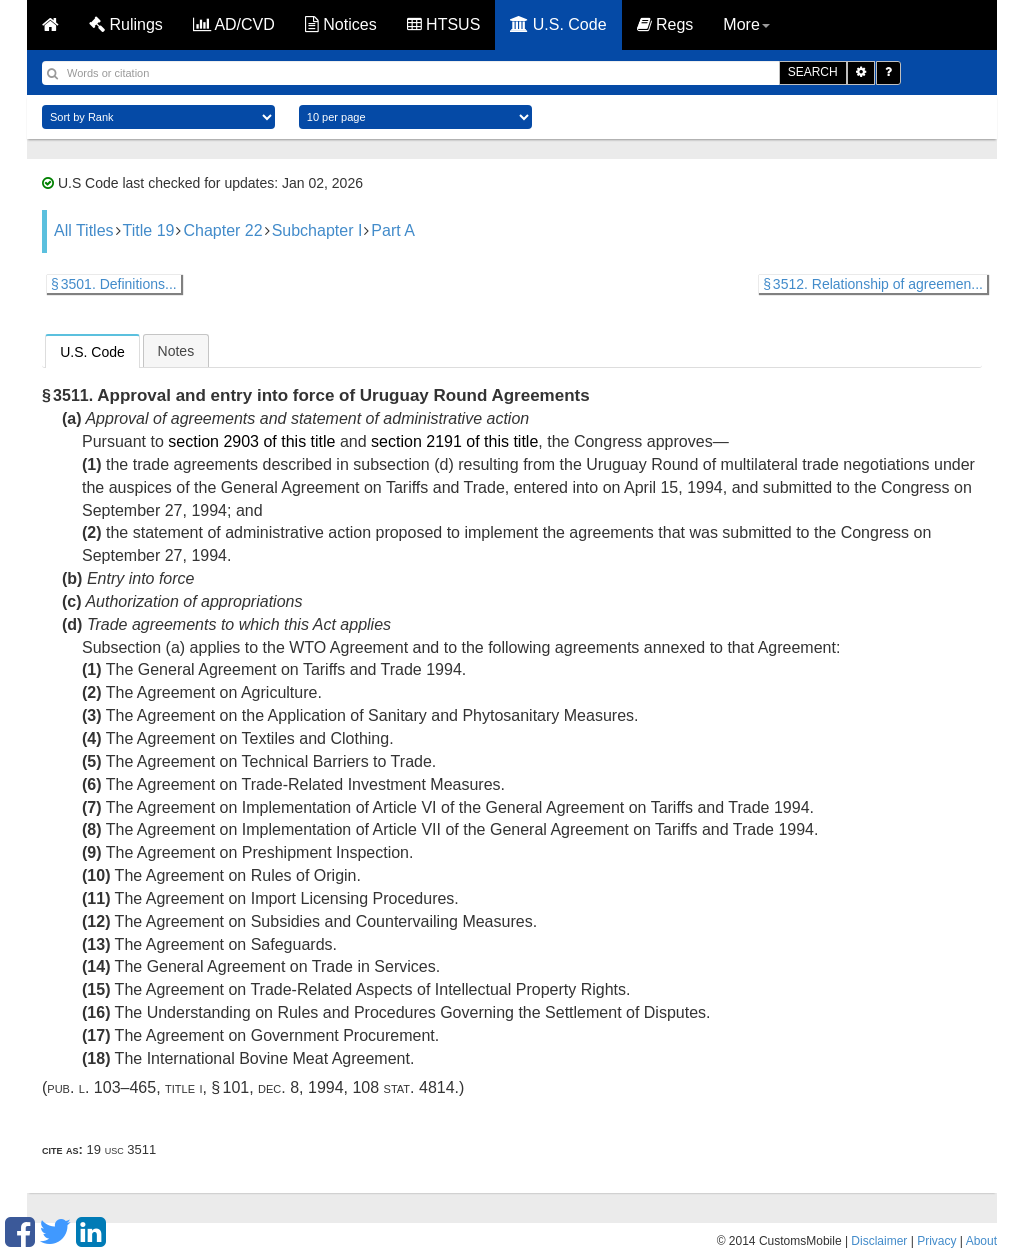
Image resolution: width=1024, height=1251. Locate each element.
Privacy (936, 1241)
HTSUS (444, 24)
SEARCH (813, 72)
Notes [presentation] (176, 351)
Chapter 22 (222, 230)
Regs (665, 24)
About (981, 1241)
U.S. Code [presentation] (92, 352)
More (746, 24)
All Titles (84, 230)
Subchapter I (317, 230)
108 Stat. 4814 (403, 1087)
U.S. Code (558, 24)
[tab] (92, 351)
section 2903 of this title (251, 441)
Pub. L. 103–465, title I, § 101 (148, 1087)
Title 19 (149, 230)
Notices (341, 24)
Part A (393, 230)
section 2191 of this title (454, 441)
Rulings (126, 24)
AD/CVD (234, 24)
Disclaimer (879, 1241)
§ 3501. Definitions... (114, 284)
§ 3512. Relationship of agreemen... (873, 284)
